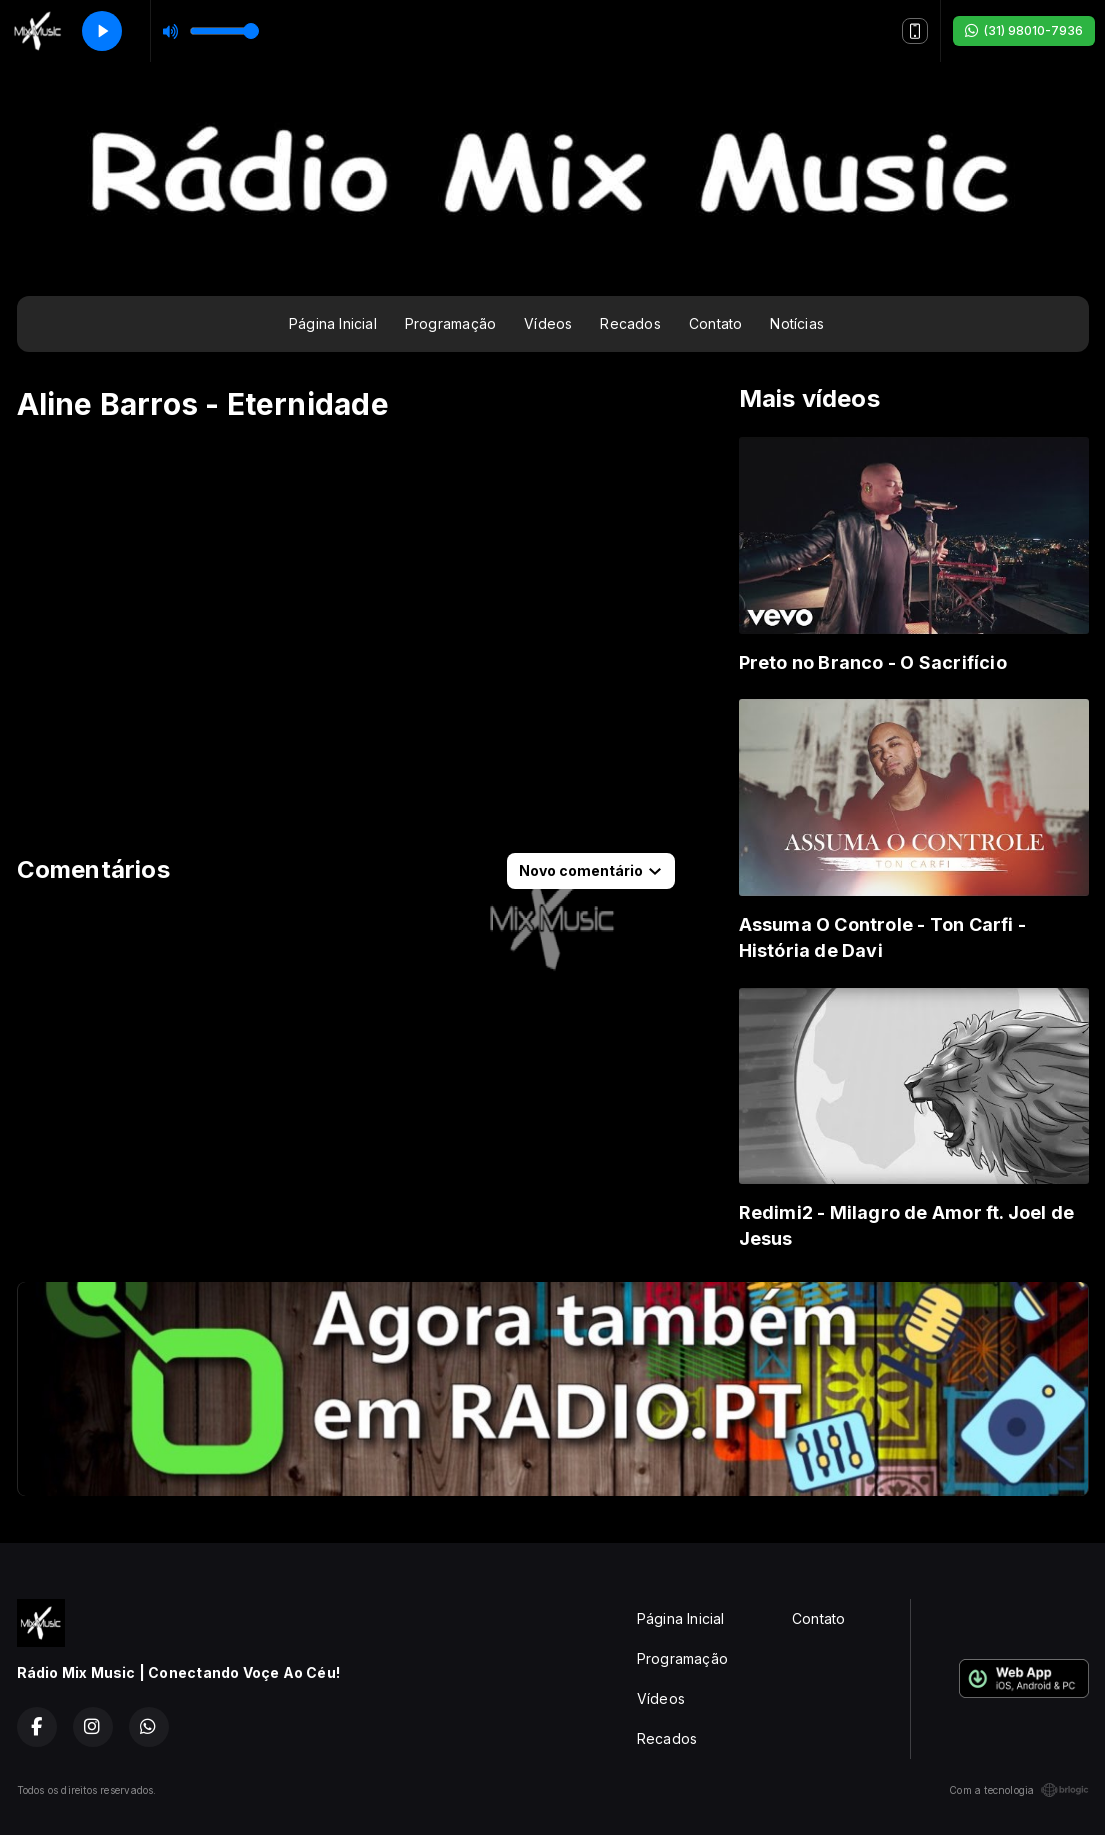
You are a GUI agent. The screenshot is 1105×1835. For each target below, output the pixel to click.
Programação (450, 323)
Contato (715, 323)
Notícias (797, 323)
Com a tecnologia (1018, 1790)
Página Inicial (333, 323)
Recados (630, 323)
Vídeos (548, 323)
